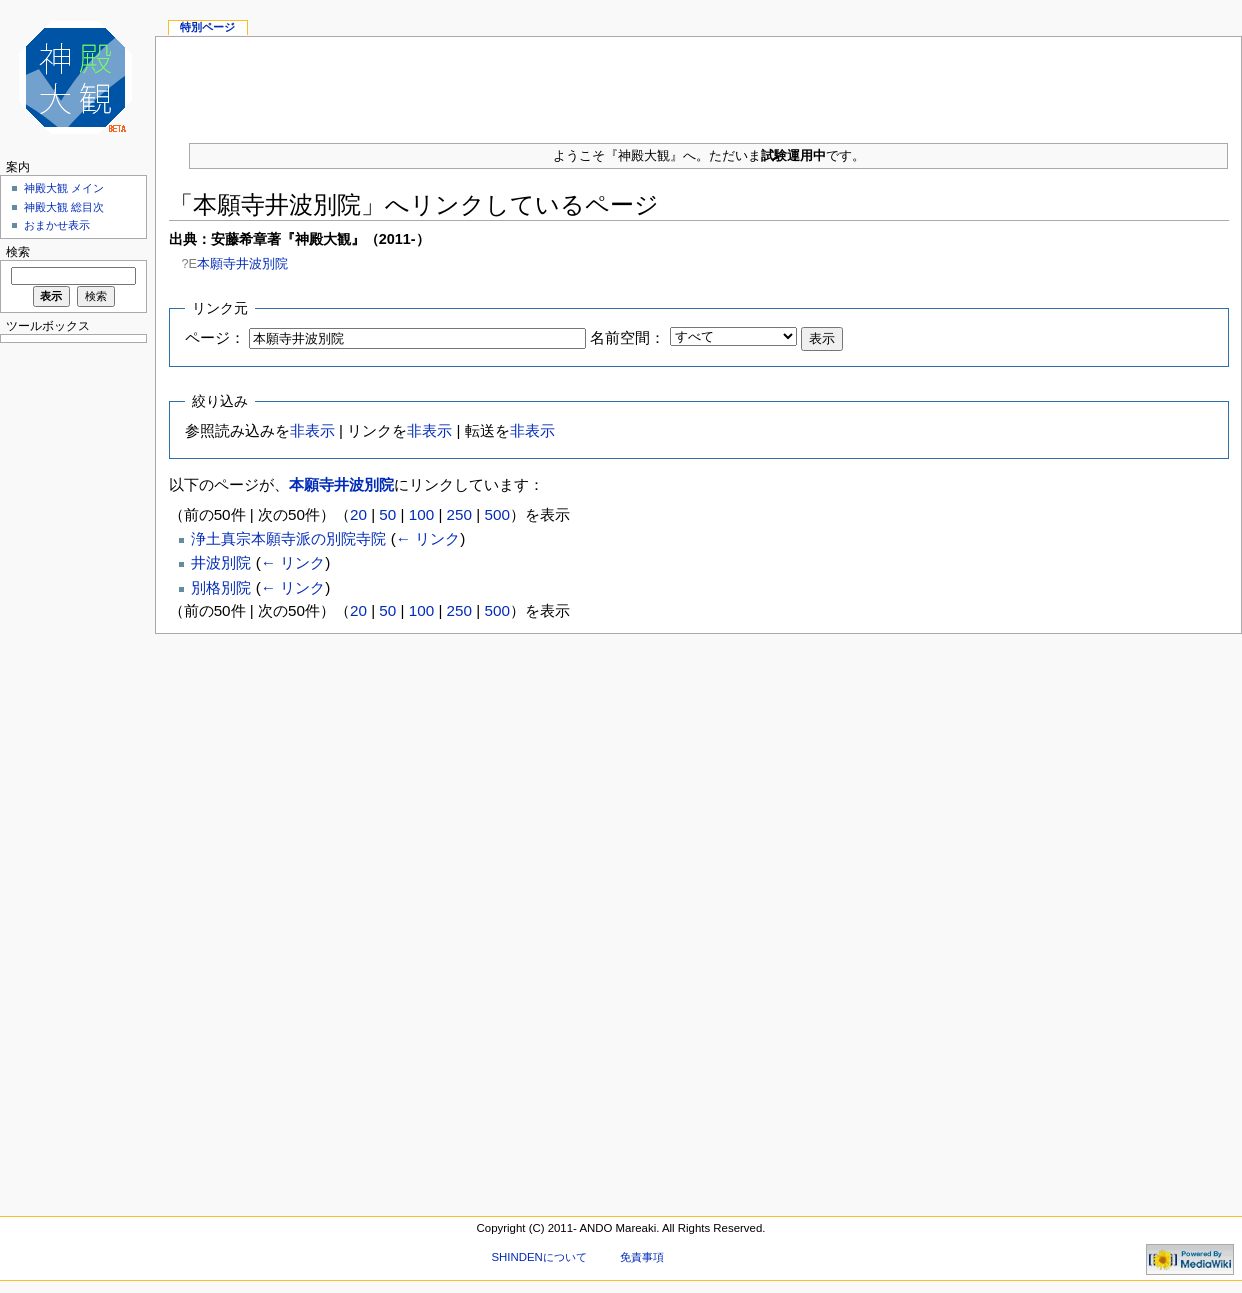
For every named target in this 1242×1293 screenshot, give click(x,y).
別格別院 (221, 587)
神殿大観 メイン (64, 188)
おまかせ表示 (57, 225)
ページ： (215, 337)
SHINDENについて (538, 1257)
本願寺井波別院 (242, 263)
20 (358, 514)
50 (387, 514)
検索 (18, 252)
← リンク (428, 538)
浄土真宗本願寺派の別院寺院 (288, 538)
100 (421, 514)
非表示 (312, 430)
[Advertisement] (699, 82)
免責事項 (642, 1257)
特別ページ (207, 27)
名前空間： (627, 337)
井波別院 (221, 562)
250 (459, 514)
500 (496, 514)
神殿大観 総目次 (64, 207)
